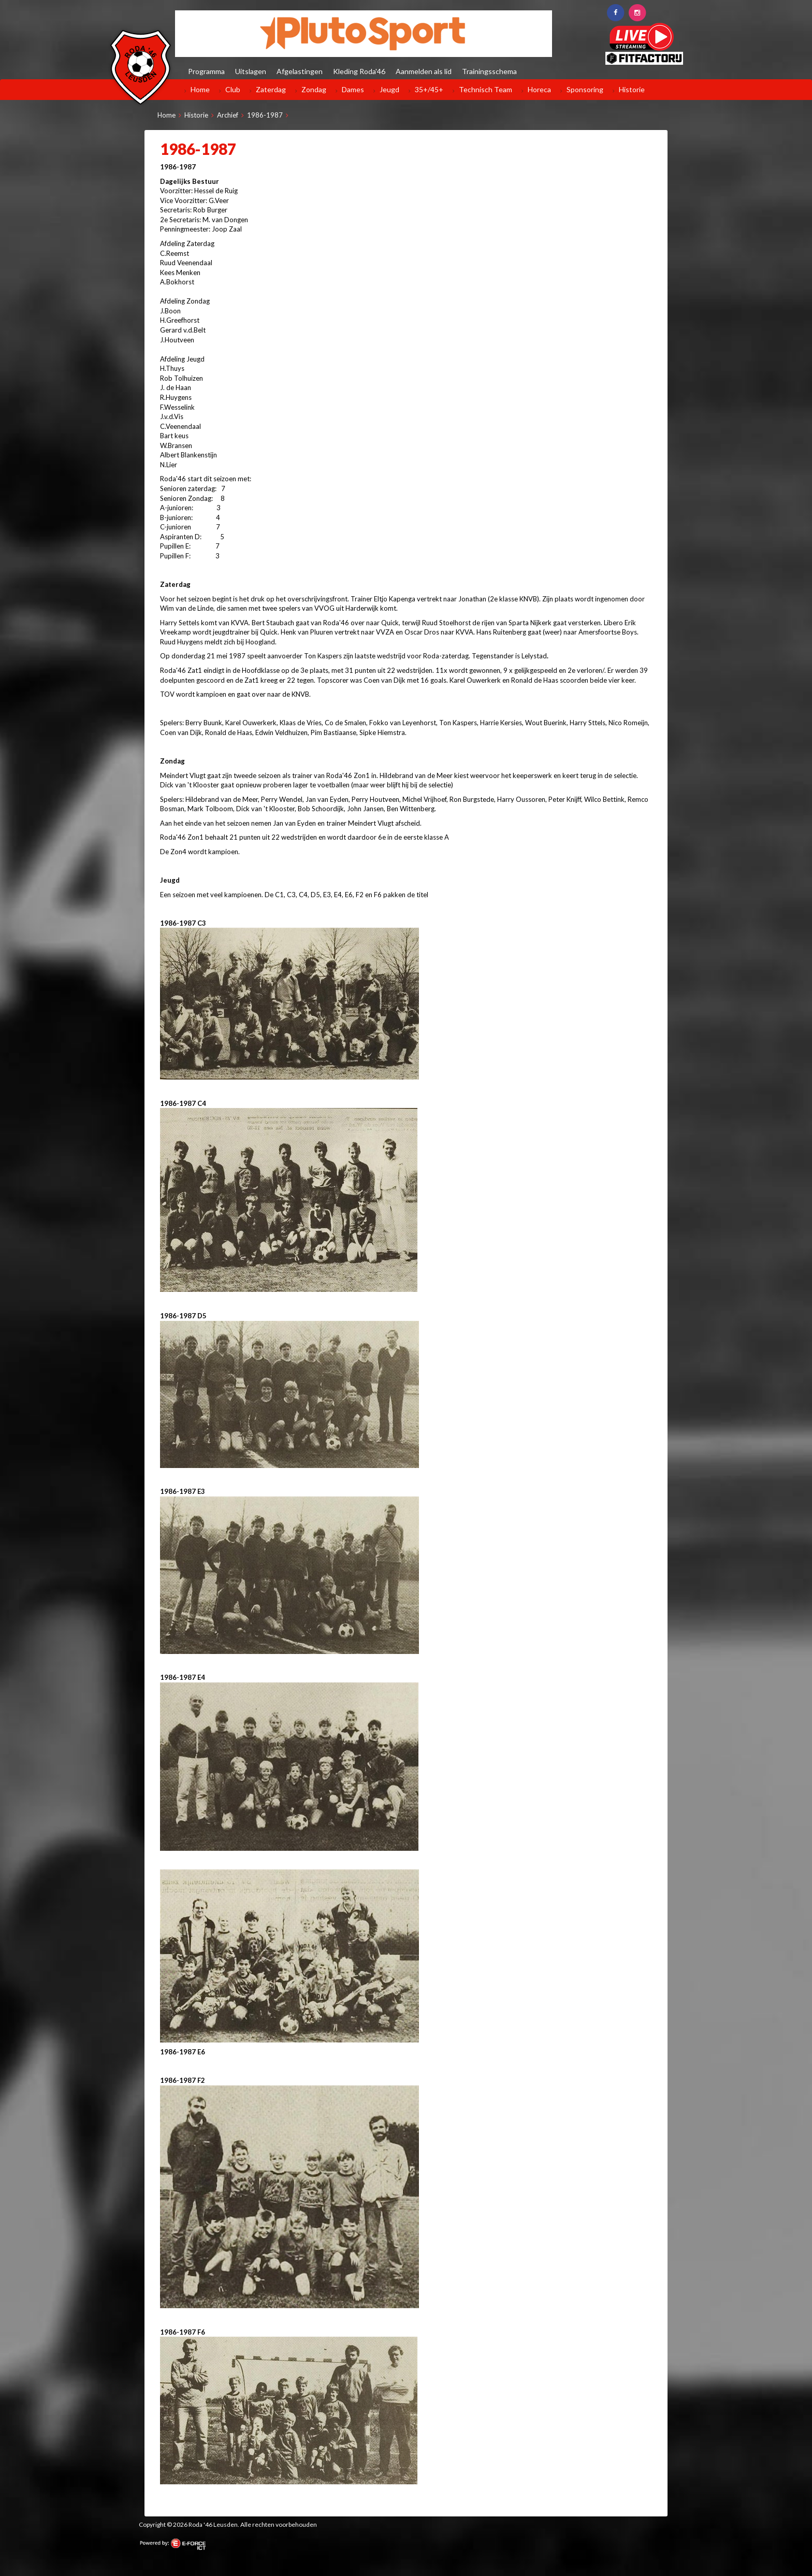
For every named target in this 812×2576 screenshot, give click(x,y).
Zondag (313, 89)
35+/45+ (429, 89)
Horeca (539, 89)
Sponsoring (585, 89)
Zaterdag (271, 89)
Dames (353, 89)
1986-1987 (265, 115)
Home (200, 89)
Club (232, 89)
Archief (227, 115)
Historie (632, 89)
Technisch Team (485, 89)
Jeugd (389, 89)
